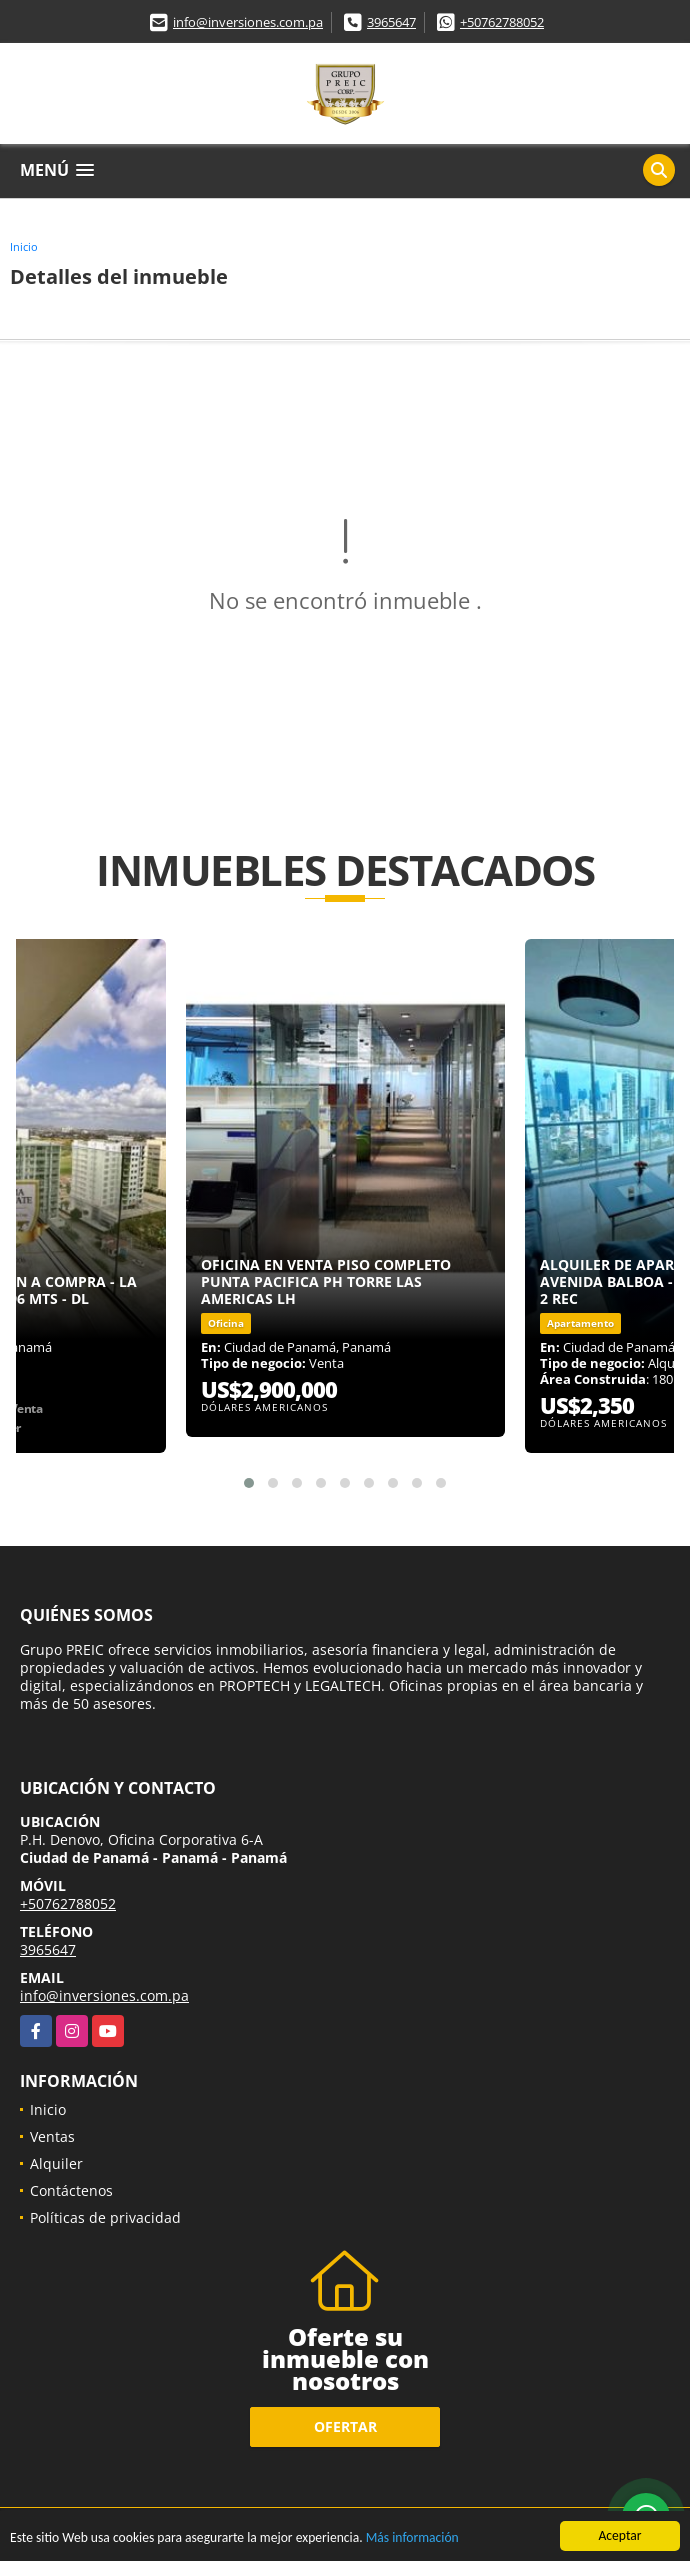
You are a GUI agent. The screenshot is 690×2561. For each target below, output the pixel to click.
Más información (412, 2538)
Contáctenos (71, 2190)
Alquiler (56, 2163)
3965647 (391, 22)
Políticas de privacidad (105, 2217)
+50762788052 (502, 22)
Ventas (52, 2136)
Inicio (24, 246)
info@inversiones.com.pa (248, 22)
